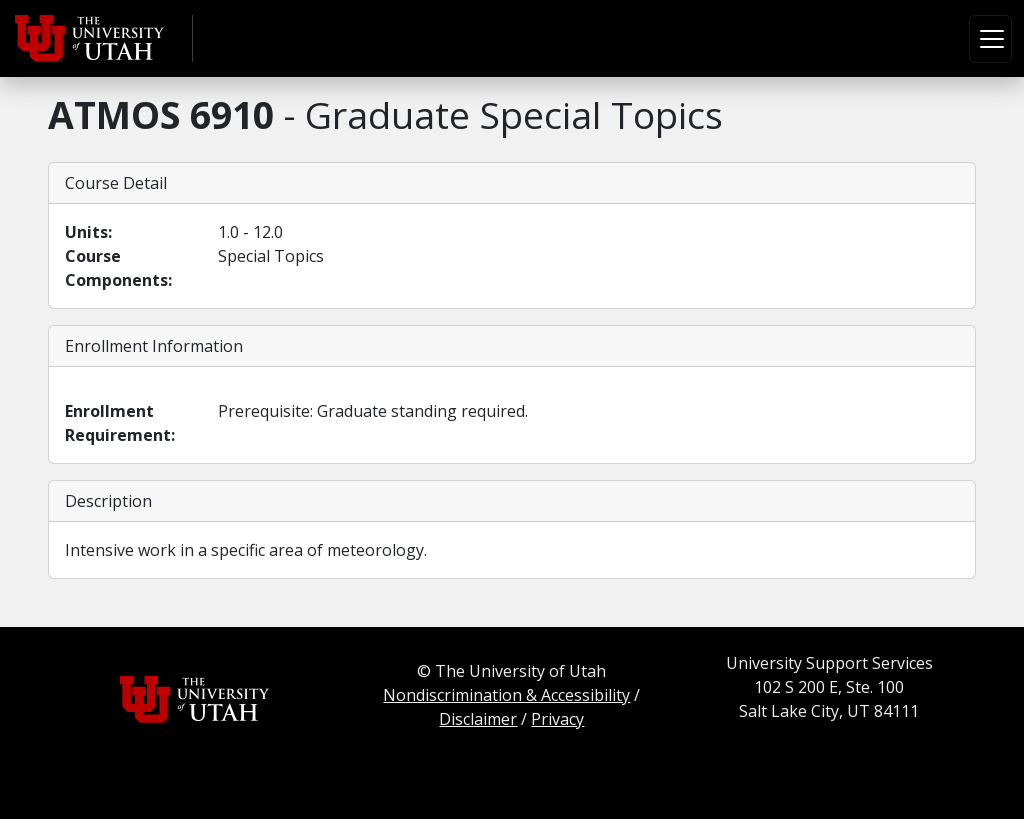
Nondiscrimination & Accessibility (506, 695)
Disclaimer (478, 719)
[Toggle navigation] (990, 39)
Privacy (557, 719)
